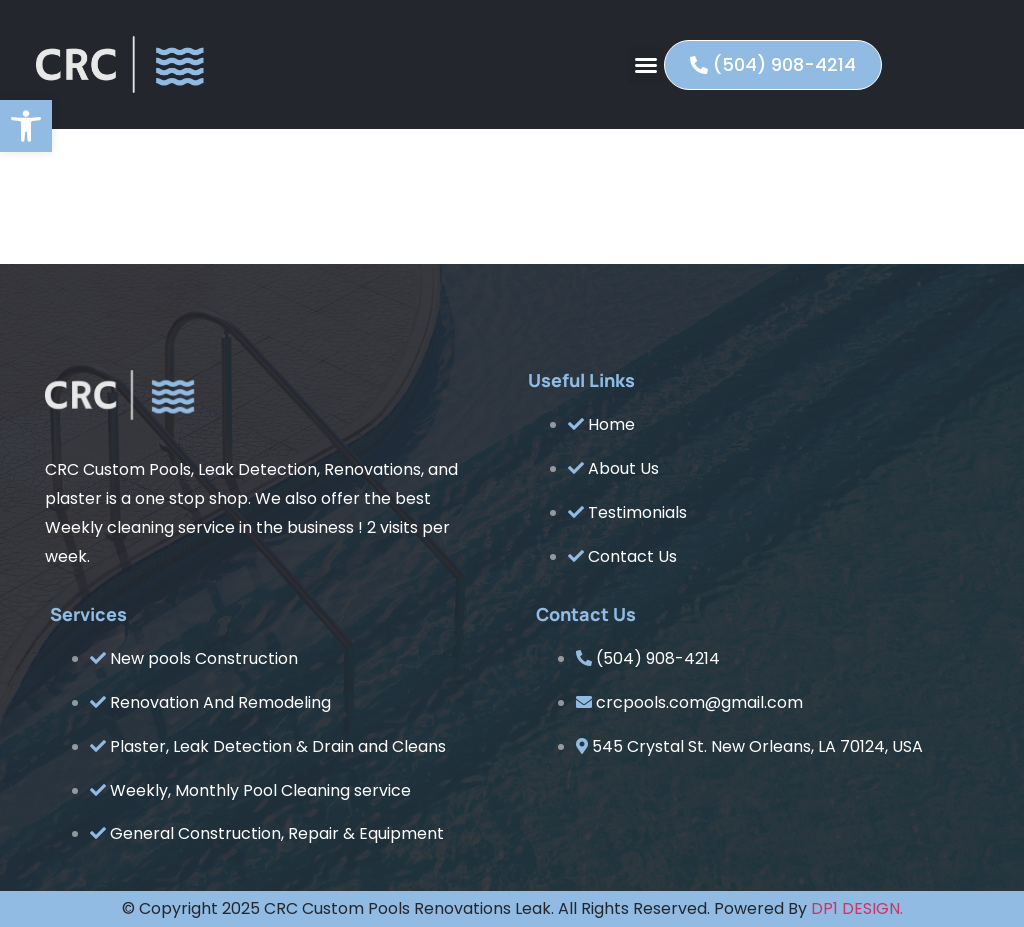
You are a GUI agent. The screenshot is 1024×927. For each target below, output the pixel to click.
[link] (26, 126)
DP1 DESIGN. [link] (857, 908)
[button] (646, 65)
